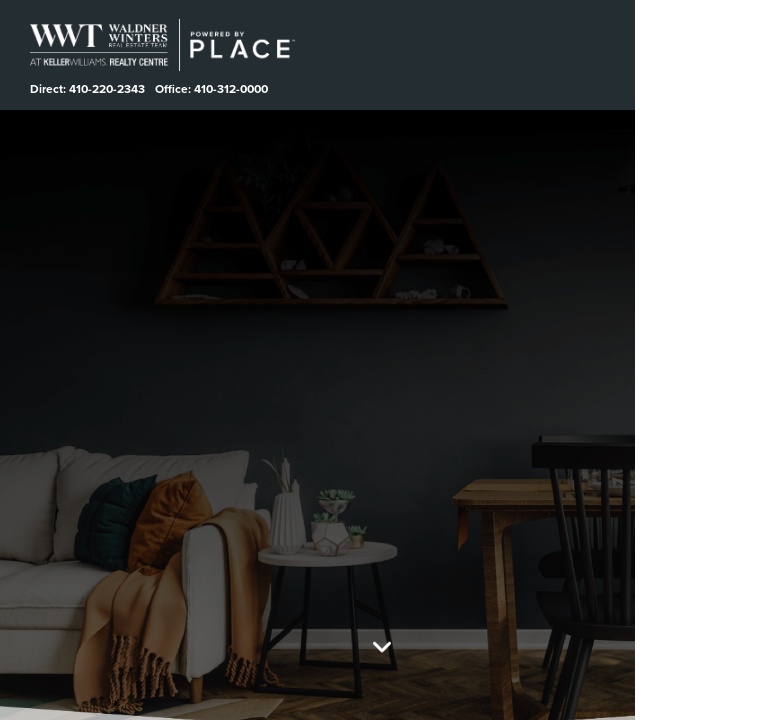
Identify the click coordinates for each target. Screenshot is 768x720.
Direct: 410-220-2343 (88, 89)
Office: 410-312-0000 (214, 89)
